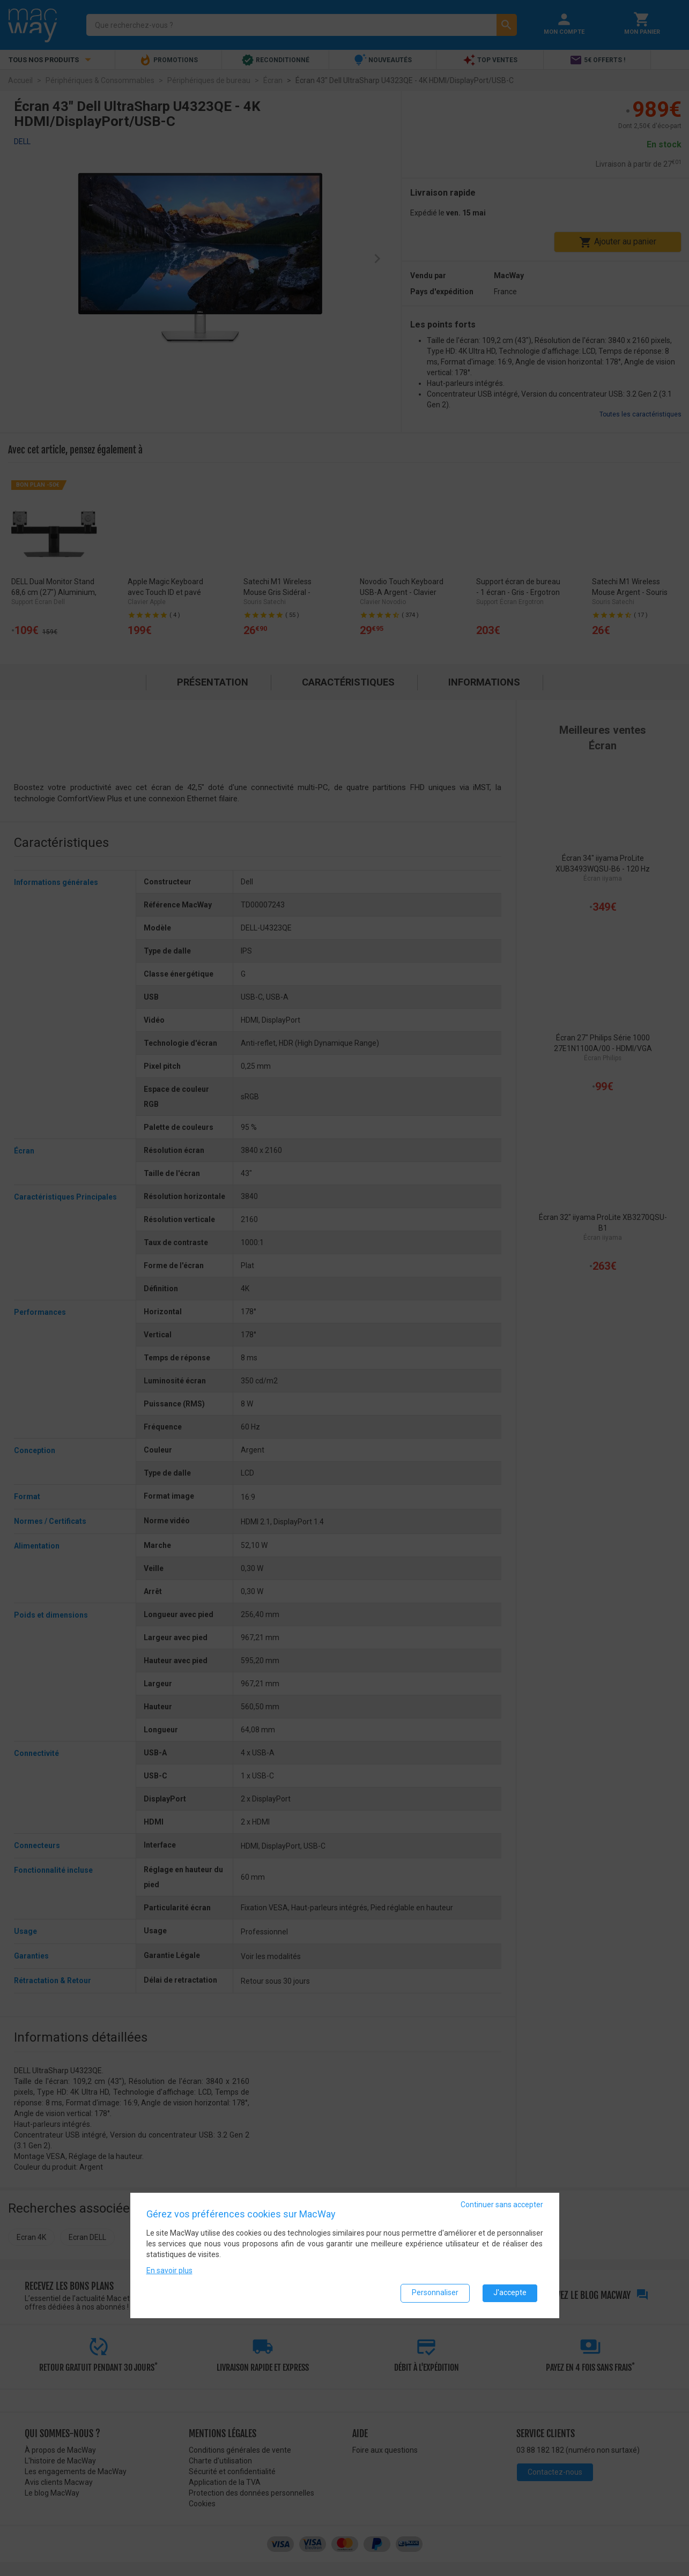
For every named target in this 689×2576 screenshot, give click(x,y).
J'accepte (510, 2292)
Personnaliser (435, 2292)
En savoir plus (169, 2270)
